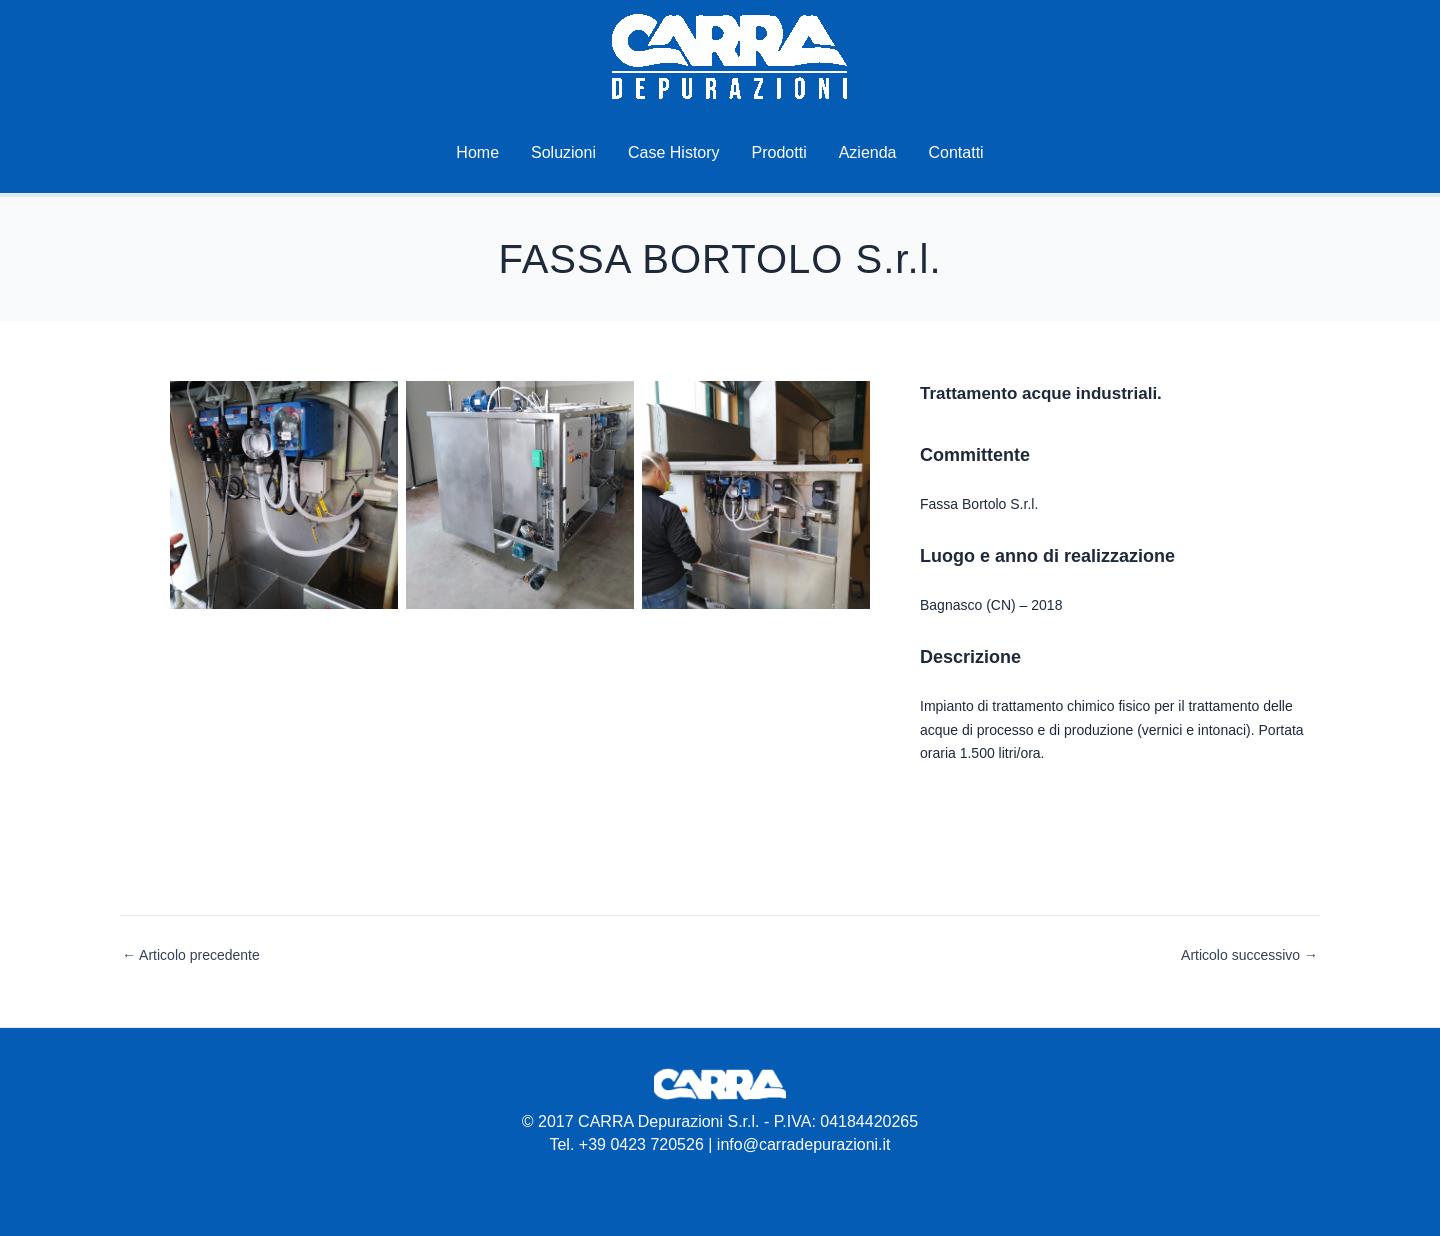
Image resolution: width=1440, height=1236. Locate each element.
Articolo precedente (191, 955)
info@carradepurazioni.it (804, 1144)
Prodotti (779, 152)
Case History (674, 152)
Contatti (956, 152)
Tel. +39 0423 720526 (626, 1144)
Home (477, 152)
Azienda (868, 152)
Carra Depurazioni (867, 56)
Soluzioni (563, 152)
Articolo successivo (1249, 955)
